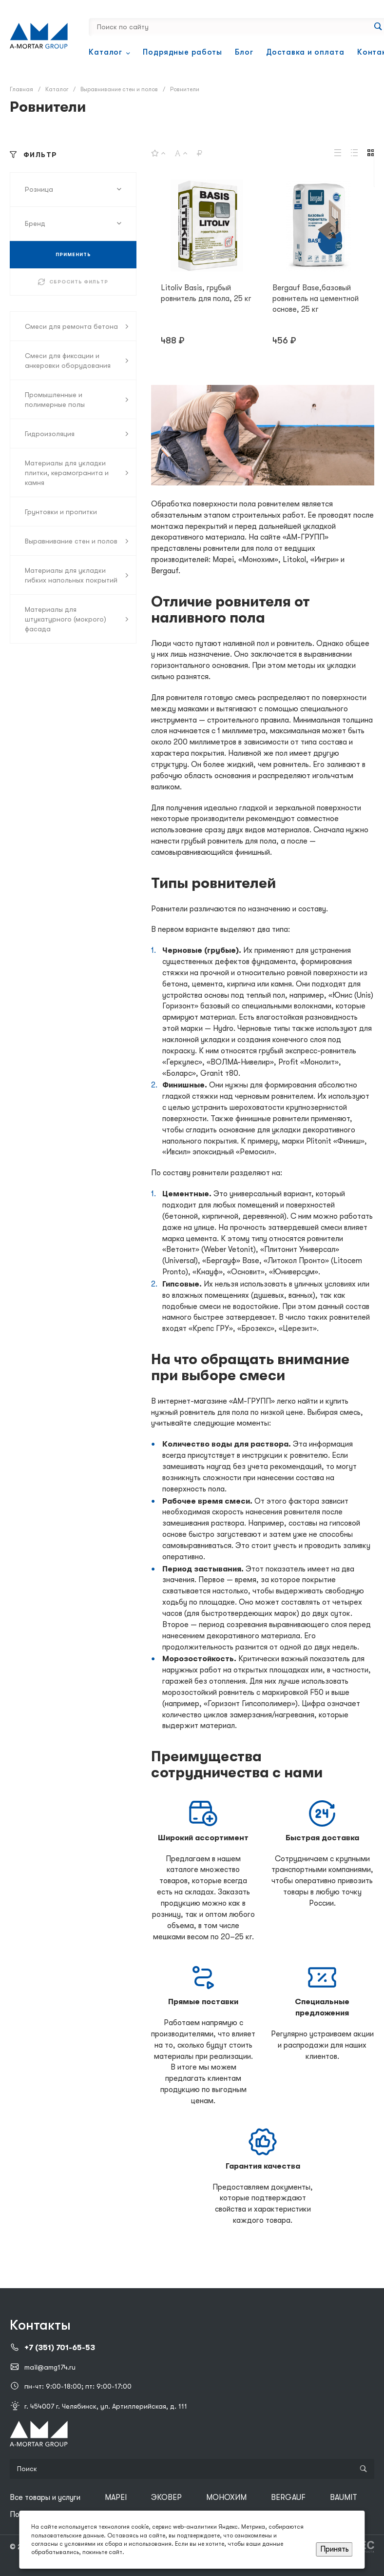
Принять (334, 2549)
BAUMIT (343, 2497)
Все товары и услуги (45, 2497)
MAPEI (116, 2497)
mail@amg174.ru (50, 2367)
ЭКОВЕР (166, 2497)
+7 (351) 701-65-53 (59, 2347)
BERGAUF (288, 2497)
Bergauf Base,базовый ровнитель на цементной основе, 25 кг (315, 298)
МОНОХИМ (226, 2497)
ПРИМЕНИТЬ (73, 254)
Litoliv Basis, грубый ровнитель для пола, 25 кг (206, 293)
